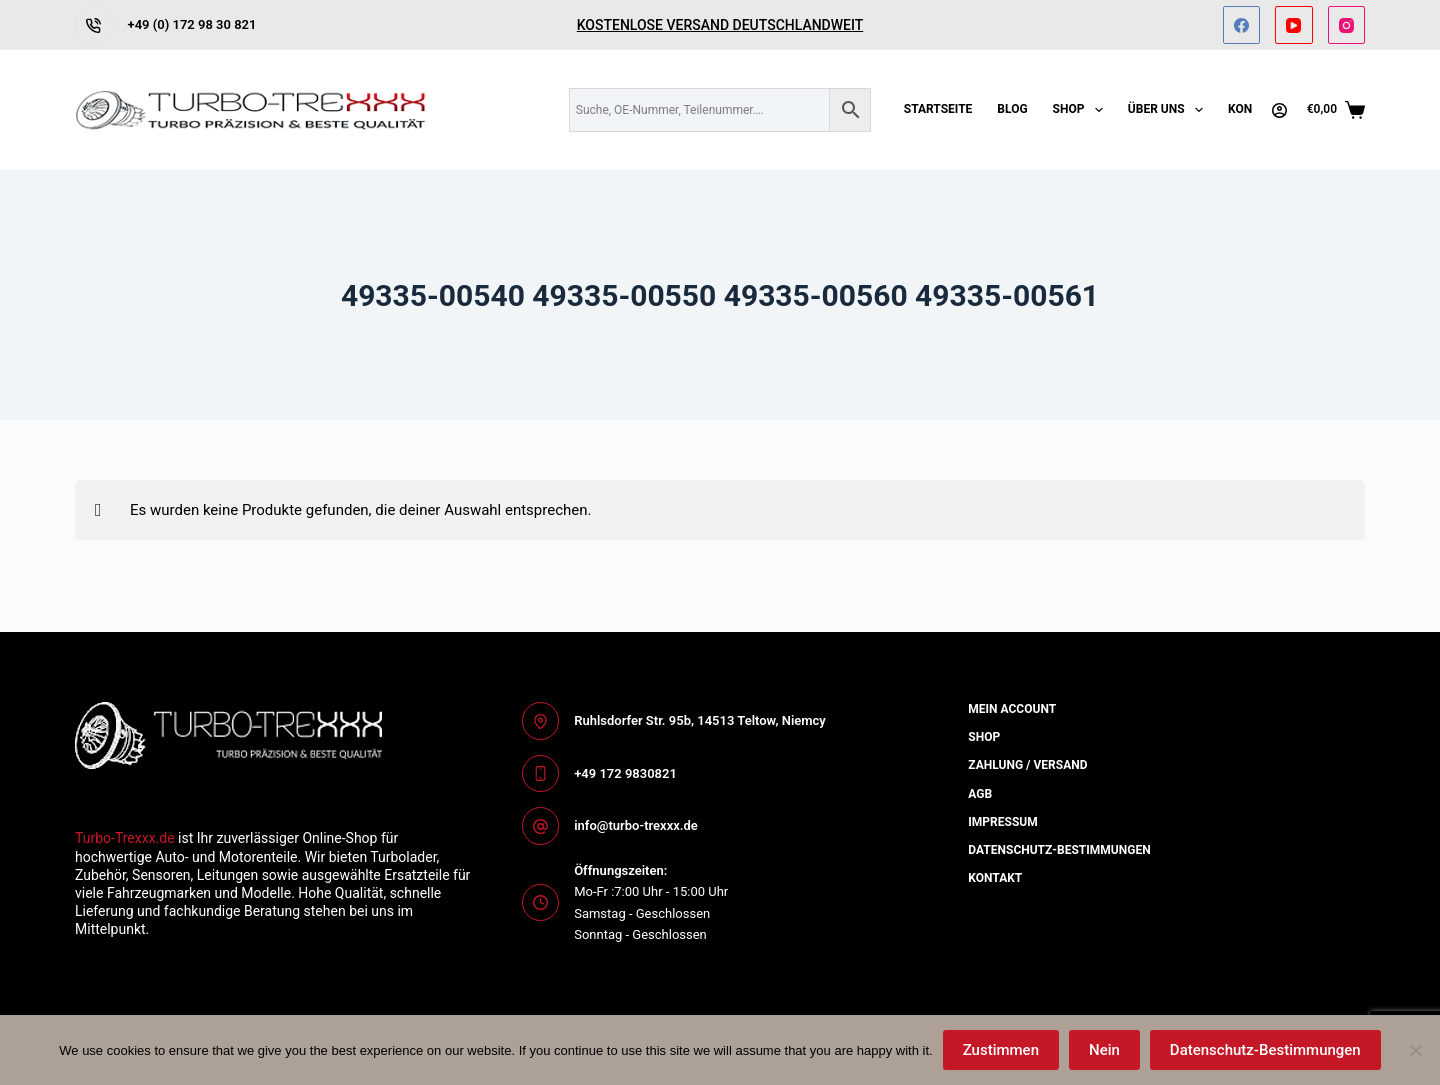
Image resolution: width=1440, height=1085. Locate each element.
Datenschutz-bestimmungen (1059, 850)
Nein (1104, 1050)
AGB (980, 794)
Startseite (938, 109)
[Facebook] (1242, 25)
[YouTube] (1294, 25)
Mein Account (1012, 709)
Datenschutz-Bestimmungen (1265, 1050)
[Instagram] (1347, 25)
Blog (1012, 109)
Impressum (1002, 822)
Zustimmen (1001, 1050)
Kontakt (995, 878)
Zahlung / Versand (1027, 765)
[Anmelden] (1279, 110)
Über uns (1169, 110)
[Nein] (1415, 1050)
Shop (1082, 110)
